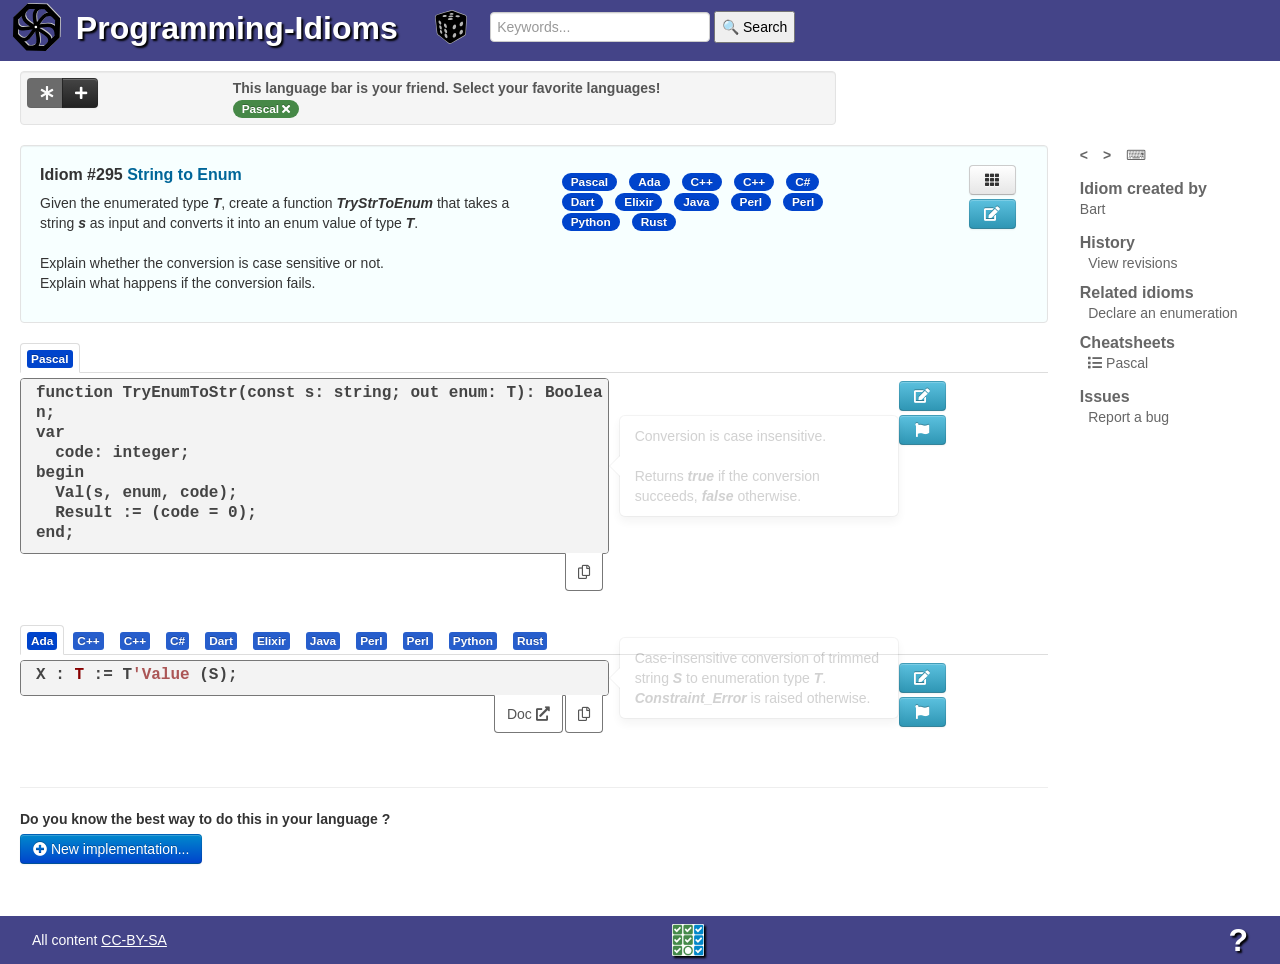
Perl (751, 202)
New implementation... (111, 849)
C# (802, 182)
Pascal (590, 182)
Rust (654, 222)
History (1107, 242)
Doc (528, 714)
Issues (1105, 396)
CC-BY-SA (134, 940)
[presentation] (42, 640)
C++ (702, 182)
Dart (583, 202)
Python (591, 222)
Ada (649, 182)
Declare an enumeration (1162, 313)
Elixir (638, 202)
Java (696, 202)
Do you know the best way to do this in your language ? (205, 819)
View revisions (1132, 263)
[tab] (43, 640)
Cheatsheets (1127, 342)
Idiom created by (1143, 188)
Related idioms (1137, 292)
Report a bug (1128, 417)
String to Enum (184, 174)
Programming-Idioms (237, 28)
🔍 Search (754, 27)
